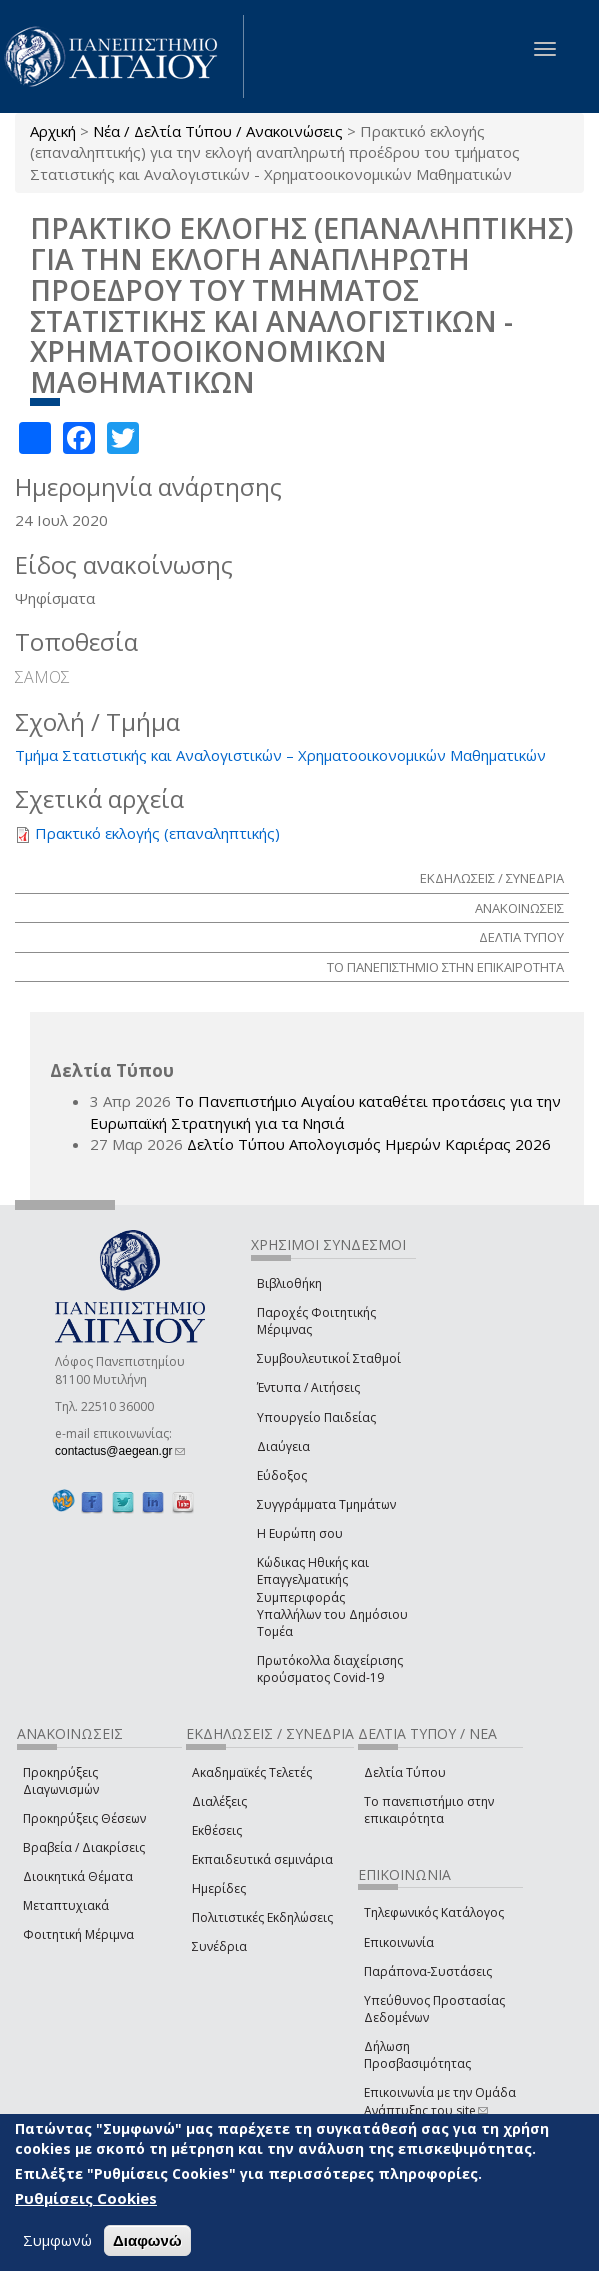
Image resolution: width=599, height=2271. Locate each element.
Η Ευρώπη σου (300, 1533)
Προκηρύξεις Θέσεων (84, 1818)
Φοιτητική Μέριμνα (78, 1934)
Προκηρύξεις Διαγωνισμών (61, 1781)
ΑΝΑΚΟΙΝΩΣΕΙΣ (519, 908)
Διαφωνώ (147, 2240)
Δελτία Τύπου (405, 1772)
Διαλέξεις (219, 1801)
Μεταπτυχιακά (66, 1905)
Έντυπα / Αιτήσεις (308, 1387)
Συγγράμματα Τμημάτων (326, 1504)
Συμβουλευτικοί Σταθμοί (329, 1358)
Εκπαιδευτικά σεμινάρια (262, 1859)
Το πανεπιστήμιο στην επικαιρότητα (429, 1810)
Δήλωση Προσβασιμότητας (417, 2055)
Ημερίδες (219, 1888)
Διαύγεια (283, 1446)
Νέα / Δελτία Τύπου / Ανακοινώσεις (218, 131)
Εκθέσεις (217, 1830)
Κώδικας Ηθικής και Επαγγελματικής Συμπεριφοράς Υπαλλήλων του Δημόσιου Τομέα (332, 1597)
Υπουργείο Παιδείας (316, 1417)
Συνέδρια (219, 1946)
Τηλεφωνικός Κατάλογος (434, 1912)
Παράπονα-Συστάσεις (428, 1971)
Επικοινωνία (399, 1942)
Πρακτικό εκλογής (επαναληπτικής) (157, 833)
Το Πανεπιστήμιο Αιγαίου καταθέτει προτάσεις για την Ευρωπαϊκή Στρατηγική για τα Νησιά (325, 1111)
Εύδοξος (282, 1475)
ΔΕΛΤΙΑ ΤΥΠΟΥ (521, 937)
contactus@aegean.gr (120, 1451)
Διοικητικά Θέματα (78, 1876)
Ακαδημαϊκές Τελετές (252, 1772)
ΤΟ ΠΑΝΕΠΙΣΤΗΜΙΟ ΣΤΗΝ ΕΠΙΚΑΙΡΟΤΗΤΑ (445, 967)
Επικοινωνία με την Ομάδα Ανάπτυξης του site (440, 2101)
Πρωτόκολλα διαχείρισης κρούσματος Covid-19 (330, 1669)
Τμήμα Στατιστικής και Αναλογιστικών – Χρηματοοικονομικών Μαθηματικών (280, 755)
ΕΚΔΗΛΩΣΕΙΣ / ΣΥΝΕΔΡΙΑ (492, 878)
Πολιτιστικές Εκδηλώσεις (262, 1917)
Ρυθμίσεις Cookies (86, 2198)
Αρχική (53, 131)
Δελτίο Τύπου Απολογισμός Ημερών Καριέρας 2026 (369, 1144)
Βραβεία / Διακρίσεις (84, 1847)
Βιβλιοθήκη (289, 1283)
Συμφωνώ (57, 2240)
